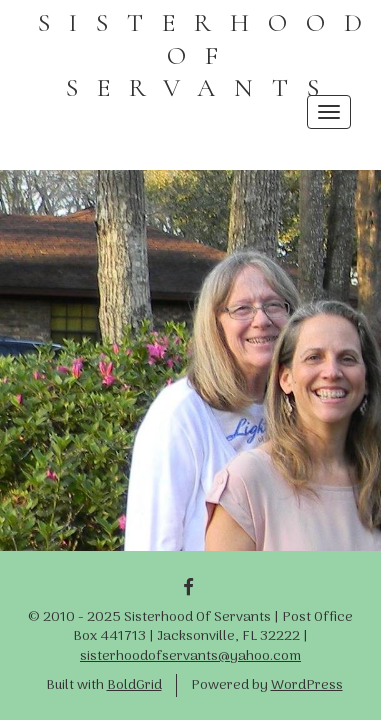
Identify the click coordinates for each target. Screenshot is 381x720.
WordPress (307, 685)
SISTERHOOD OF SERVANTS (209, 55)
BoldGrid (134, 685)
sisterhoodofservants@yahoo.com (190, 656)
